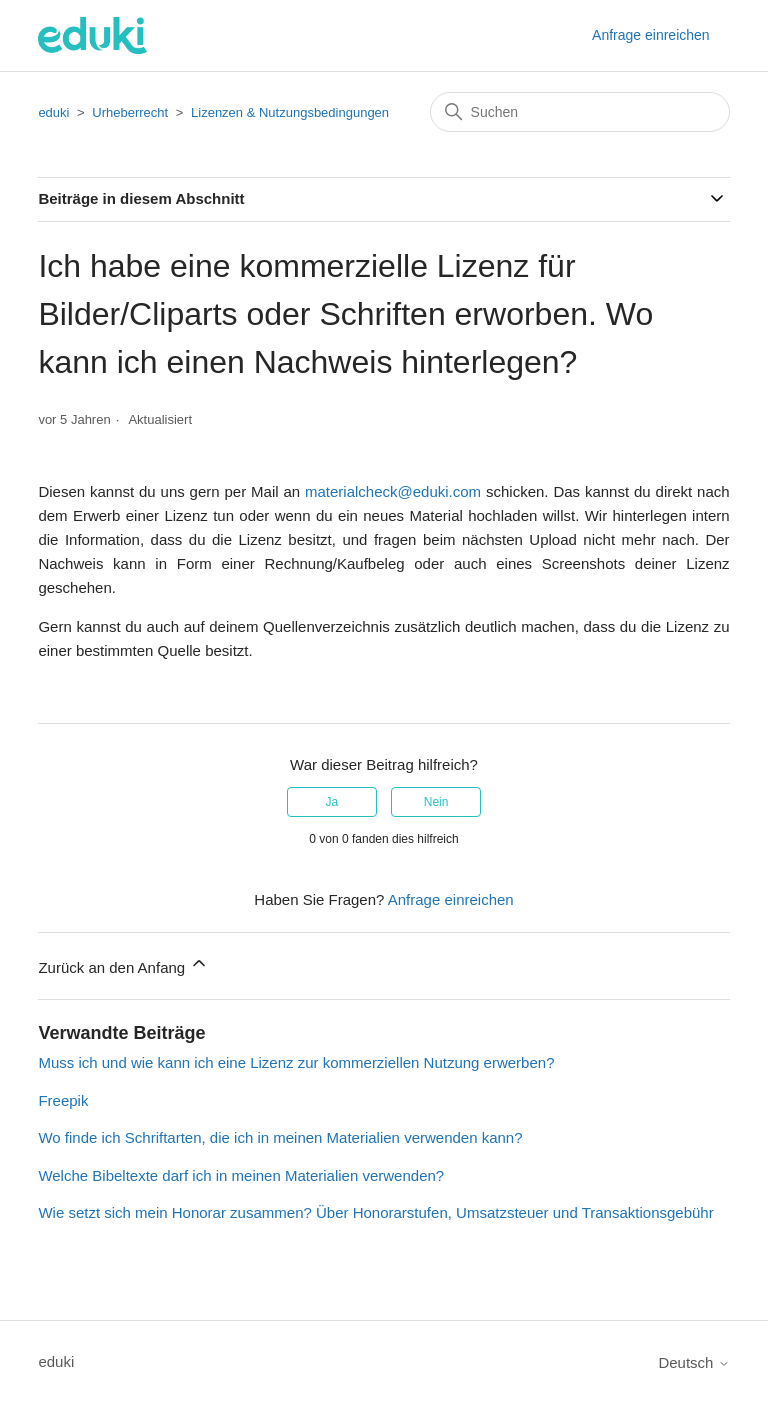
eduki (53, 112)
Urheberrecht (130, 112)
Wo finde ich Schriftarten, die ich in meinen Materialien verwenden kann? (280, 1137)
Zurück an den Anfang (123, 964)
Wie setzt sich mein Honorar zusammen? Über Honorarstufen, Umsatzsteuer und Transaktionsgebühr (375, 1212)
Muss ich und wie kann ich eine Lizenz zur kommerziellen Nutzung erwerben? (296, 1062)
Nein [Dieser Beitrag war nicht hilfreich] (436, 802)
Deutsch (693, 1362)
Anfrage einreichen (651, 35)
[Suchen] (580, 112)
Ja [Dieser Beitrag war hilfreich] (332, 802)
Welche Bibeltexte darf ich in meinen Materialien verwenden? (241, 1175)
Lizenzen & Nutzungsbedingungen (290, 112)
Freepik (63, 1100)
